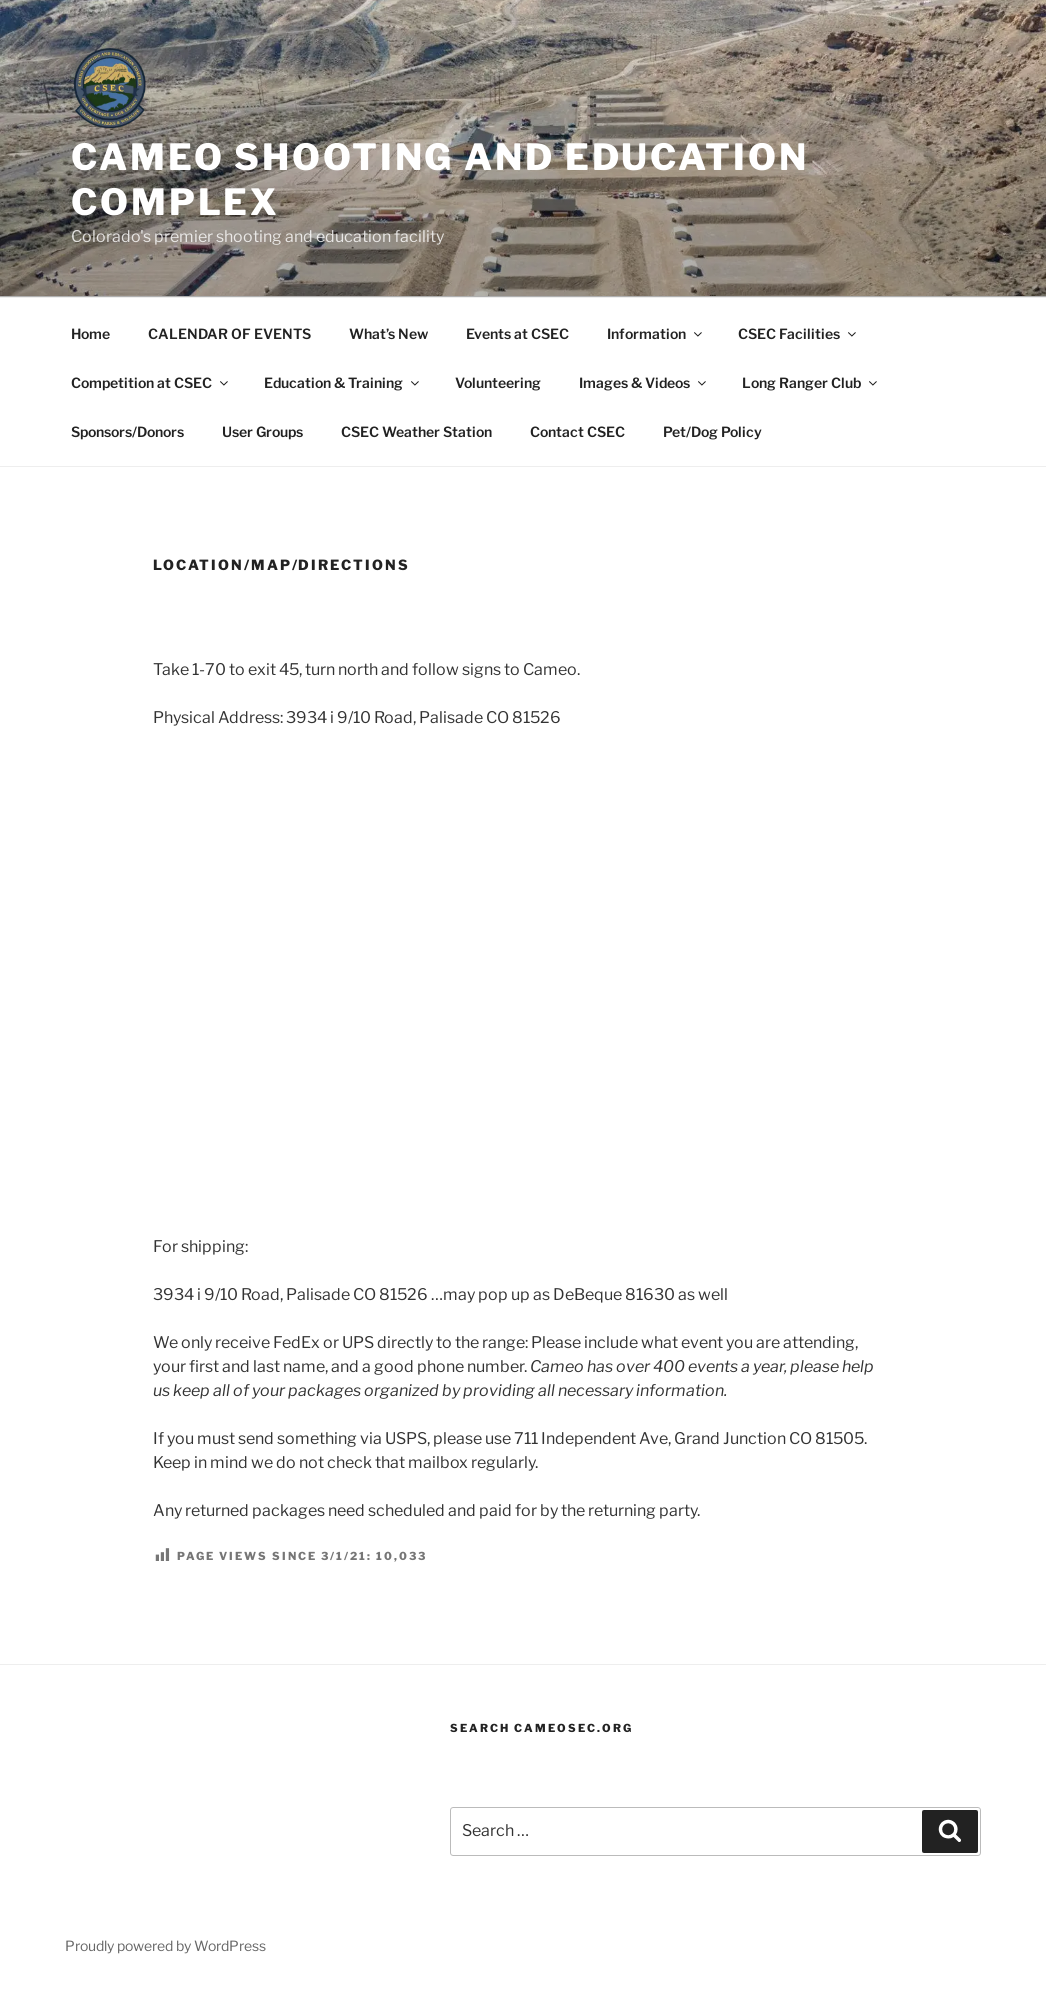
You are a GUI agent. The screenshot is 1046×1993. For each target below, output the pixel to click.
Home (90, 333)
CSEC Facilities (798, 333)
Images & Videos (644, 382)
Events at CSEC (517, 333)
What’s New (388, 333)
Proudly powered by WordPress (165, 1945)
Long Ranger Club (811, 382)
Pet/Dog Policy (712, 431)
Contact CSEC (577, 431)
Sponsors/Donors (127, 431)
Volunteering (498, 382)
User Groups (262, 431)
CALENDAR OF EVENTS (229, 333)
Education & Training (343, 382)
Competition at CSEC (151, 382)
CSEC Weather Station (416, 431)
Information (656, 333)
